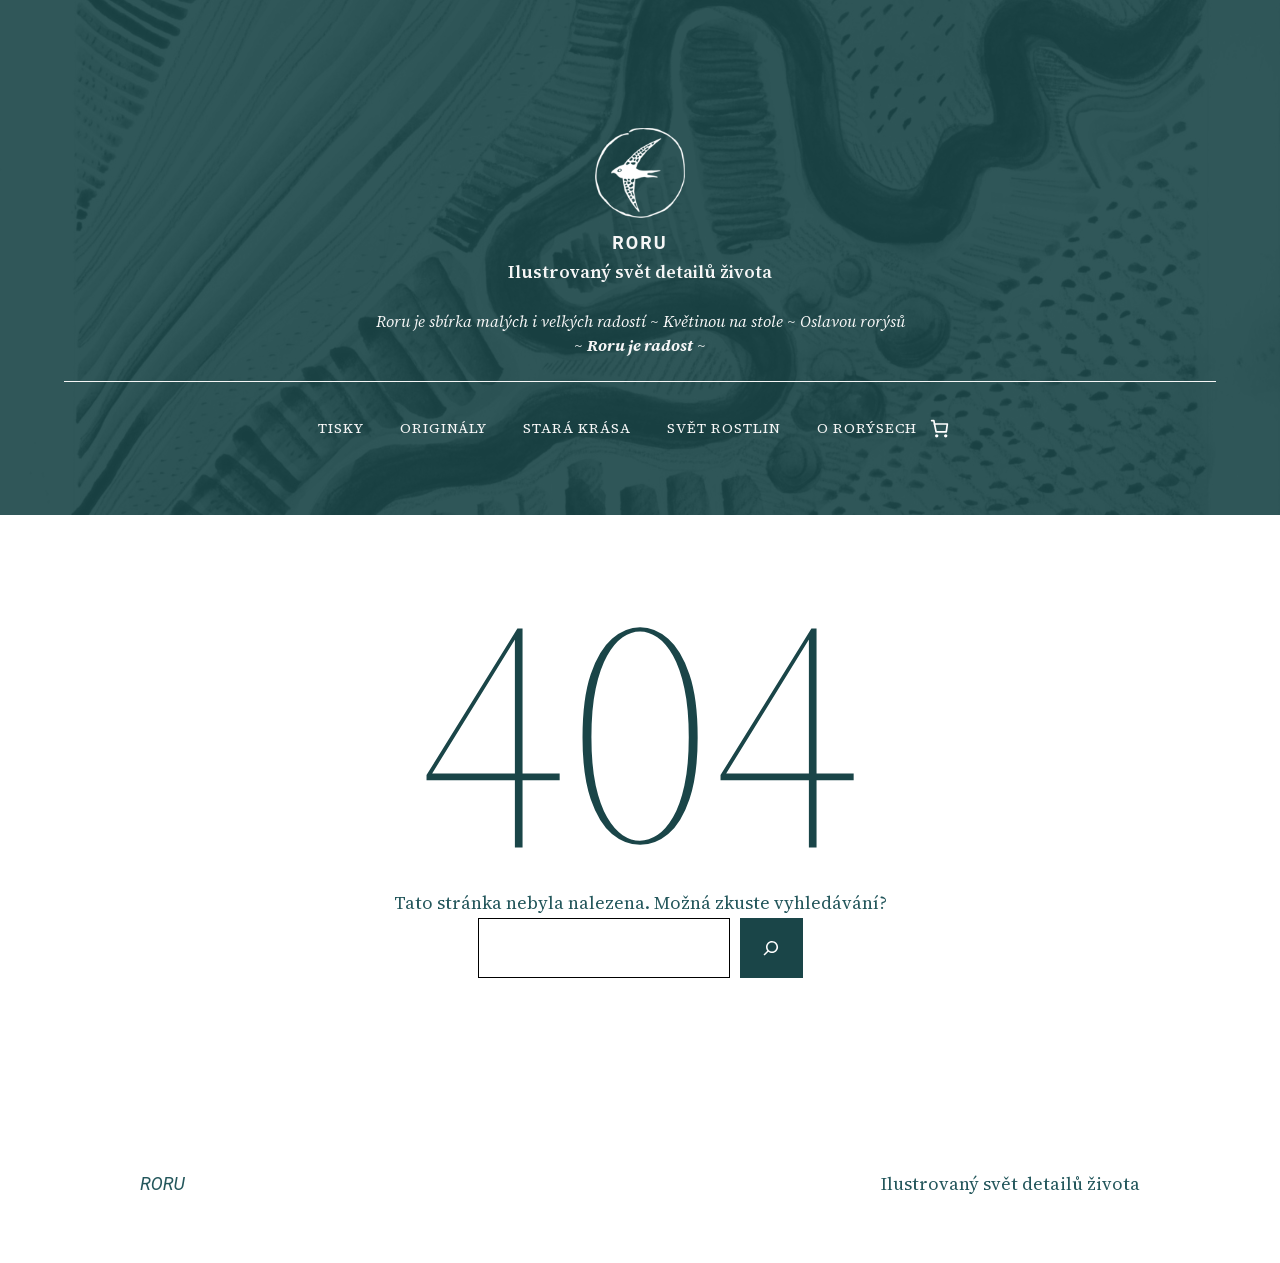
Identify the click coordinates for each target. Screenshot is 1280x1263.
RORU (639, 242)
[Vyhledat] (771, 948)
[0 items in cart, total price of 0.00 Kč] (939, 428)
